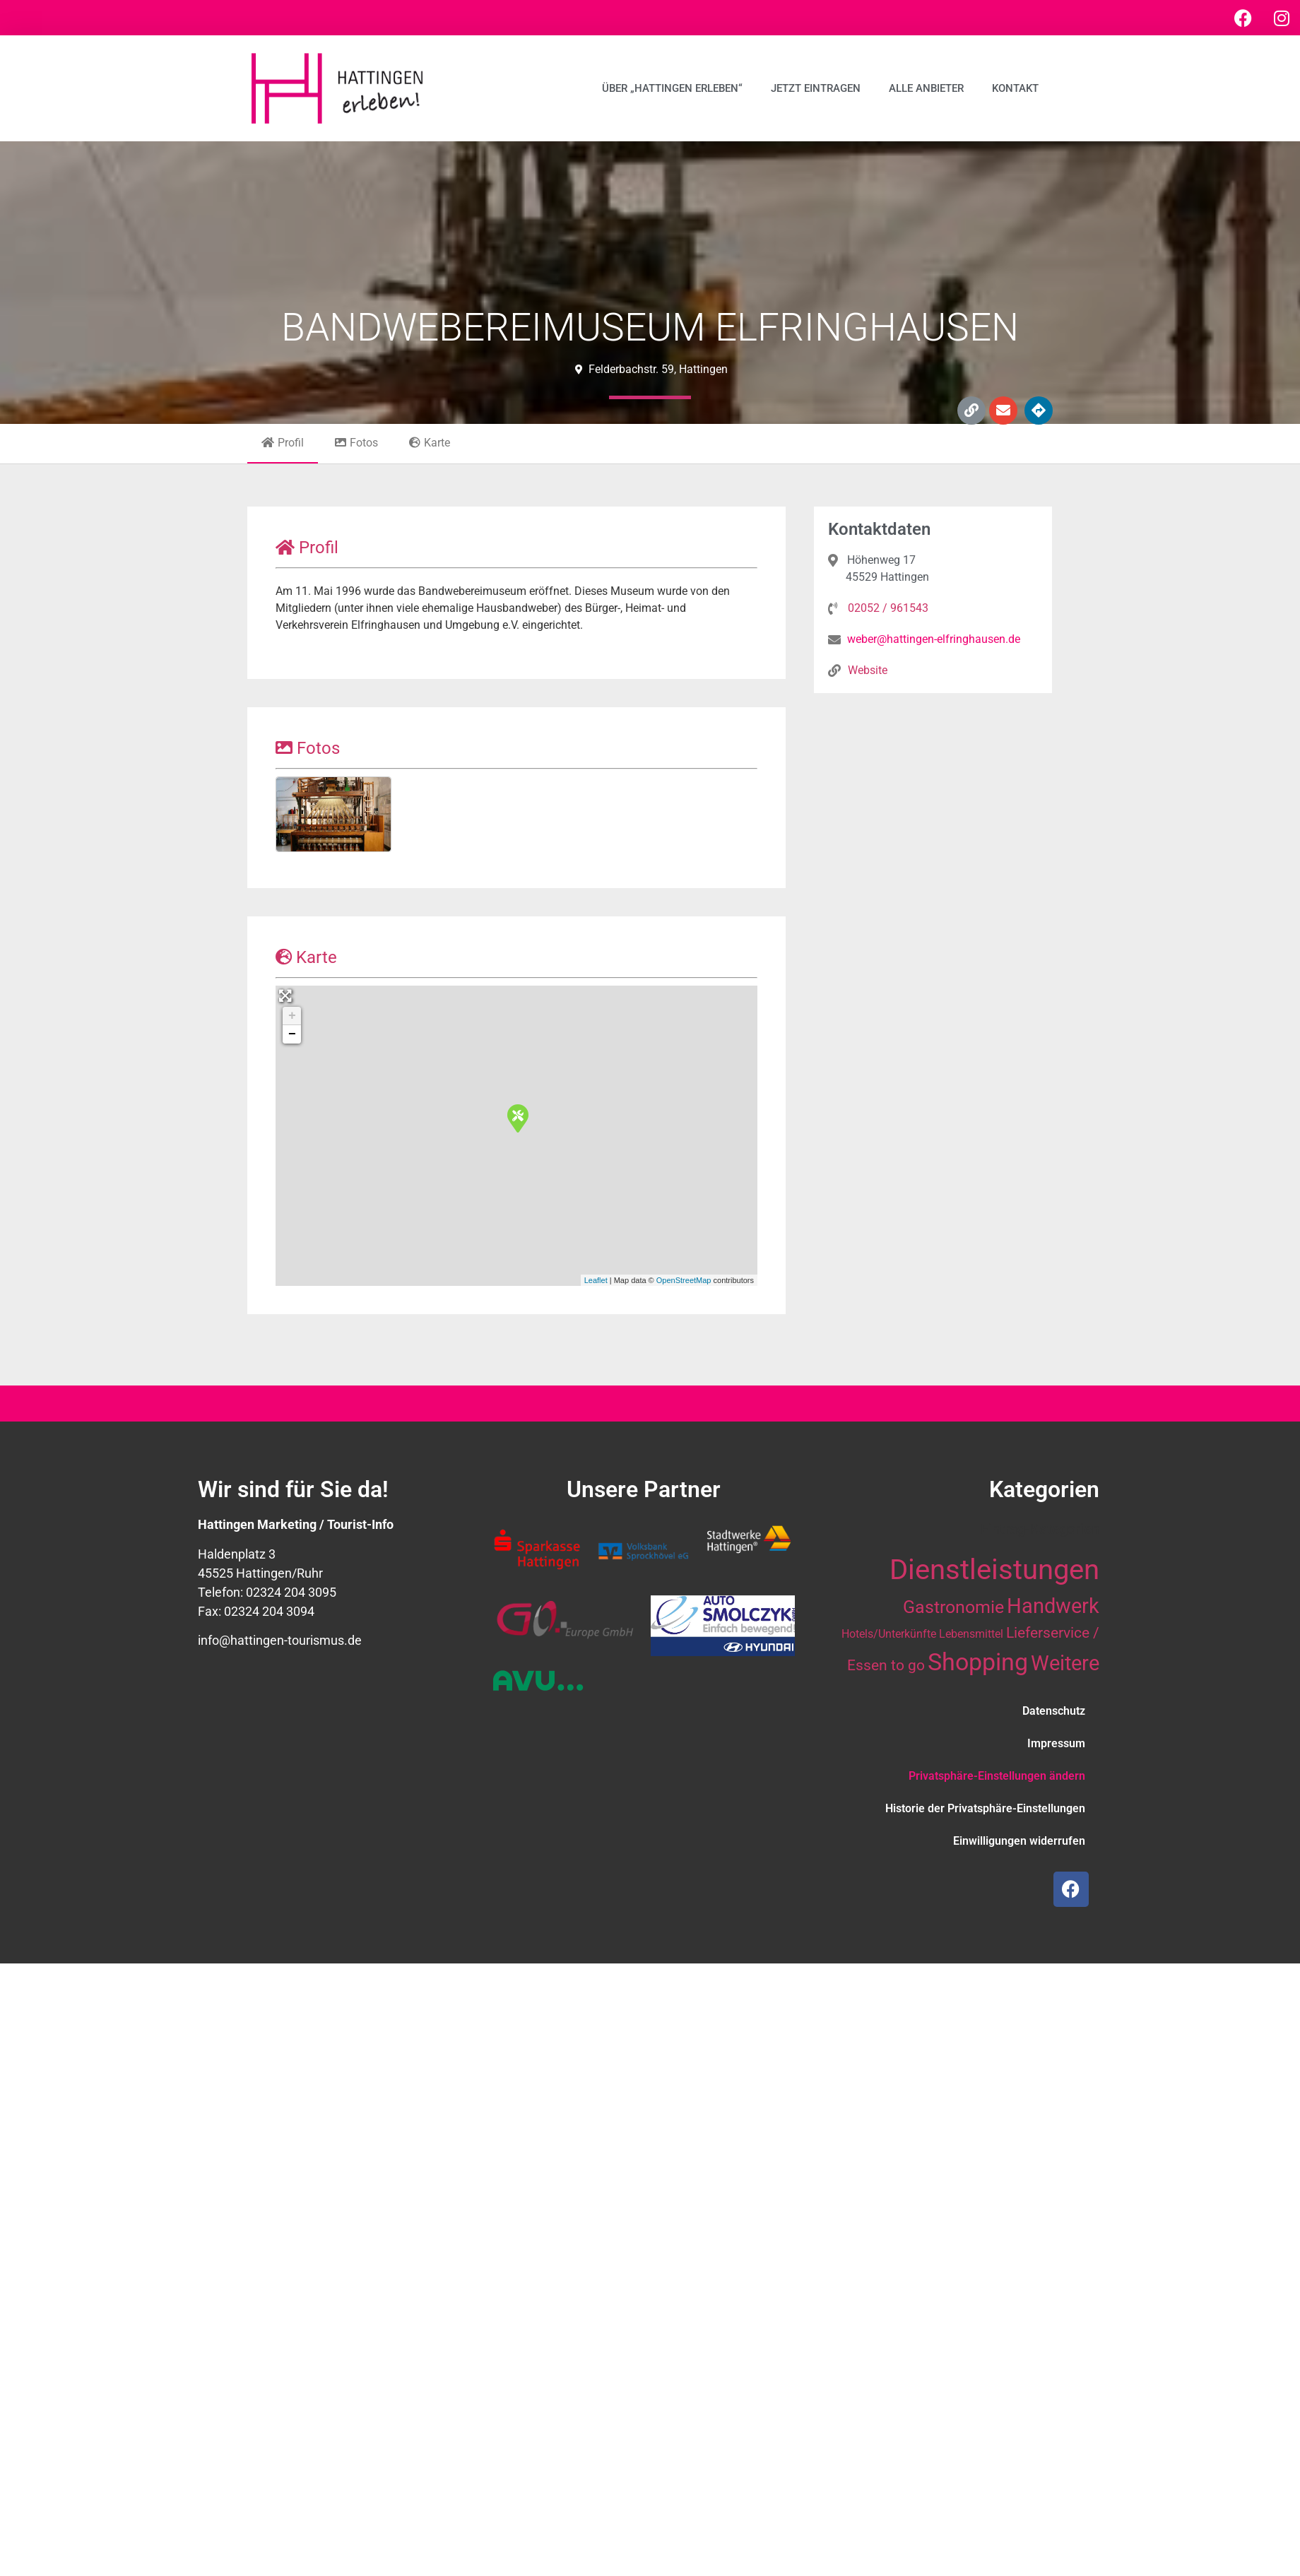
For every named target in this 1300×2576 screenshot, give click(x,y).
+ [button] (292, 1016)
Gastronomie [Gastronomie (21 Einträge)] (953, 1606)
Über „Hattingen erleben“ (672, 88)
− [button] (292, 1034)
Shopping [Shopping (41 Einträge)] (978, 1662)
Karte (429, 442)
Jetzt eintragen (816, 88)
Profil (282, 442)
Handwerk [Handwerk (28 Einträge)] (1053, 1606)
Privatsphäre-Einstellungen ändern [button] (997, 1776)
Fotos (356, 442)
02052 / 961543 (888, 608)
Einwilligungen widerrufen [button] (1019, 1841)
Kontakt (1015, 88)
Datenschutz (1053, 1711)
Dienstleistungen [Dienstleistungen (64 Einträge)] (994, 1569)
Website (867, 670)
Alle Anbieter (926, 88)
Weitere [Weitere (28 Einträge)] (1065, 1663)
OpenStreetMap (683, 1280)
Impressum (1056, 1743)
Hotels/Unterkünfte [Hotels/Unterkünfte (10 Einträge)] (888, 1634)
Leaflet (596, 1280)
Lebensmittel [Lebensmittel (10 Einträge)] (971, 1634)
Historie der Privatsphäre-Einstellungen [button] (985, 1808)
